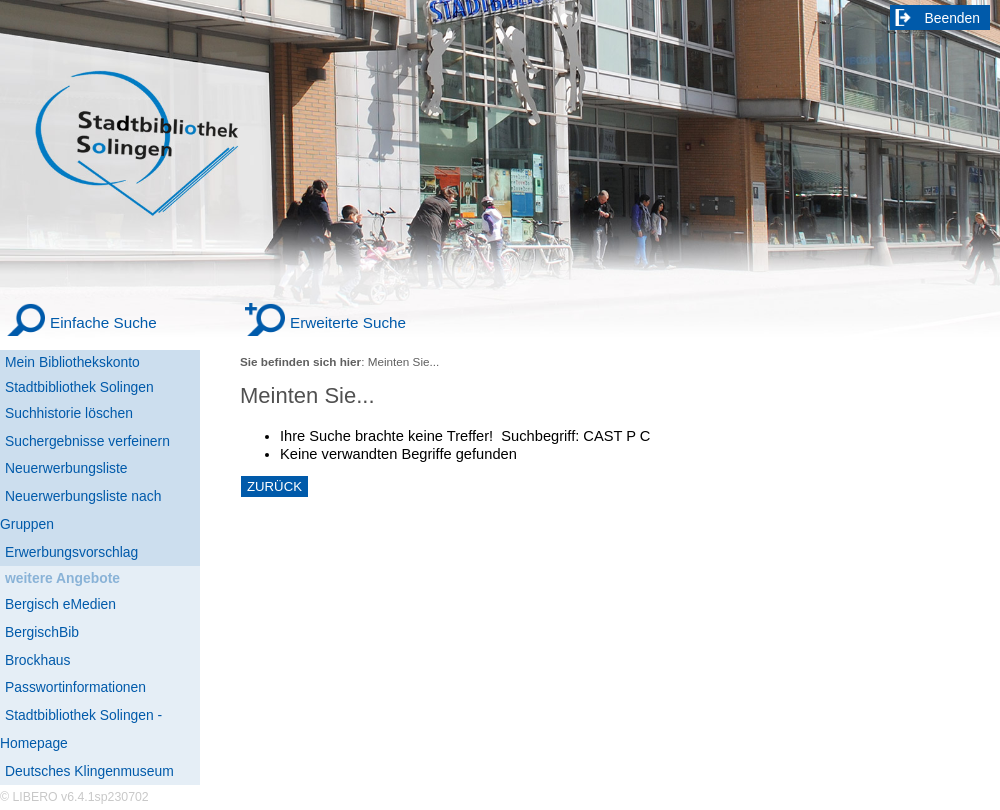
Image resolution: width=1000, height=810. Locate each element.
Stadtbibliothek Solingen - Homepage (81, 729)
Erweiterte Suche (348, 322)
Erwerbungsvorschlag (71, 552)
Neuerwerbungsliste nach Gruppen (80, 510)
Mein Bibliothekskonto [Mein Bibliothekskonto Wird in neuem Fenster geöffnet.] (72, 362)
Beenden (953, 18)
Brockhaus (37, 660)
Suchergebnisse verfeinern (87, 441)
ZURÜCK (274, 486)
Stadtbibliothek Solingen (79, 387)
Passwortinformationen (75, 687)
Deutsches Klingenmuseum (89, 771)
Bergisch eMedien (60, 604)
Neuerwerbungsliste (66, 468)
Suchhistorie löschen (69, 413)
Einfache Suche (103, 322)
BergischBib (42, 632)
